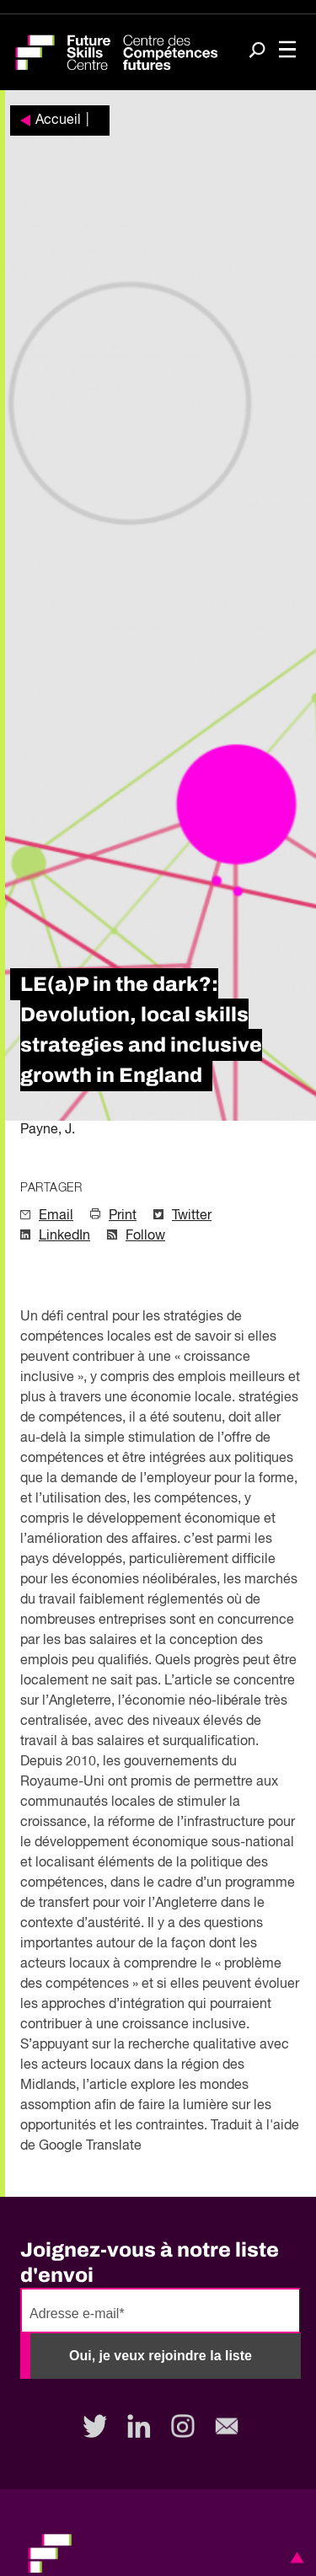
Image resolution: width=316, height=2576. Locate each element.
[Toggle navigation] (287, 51)
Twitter (192, 1216)
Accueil (58, 120)
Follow (145, 1236)
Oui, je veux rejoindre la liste (160, 2355)
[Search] (257, 51)
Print (123, 1216)
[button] (294, 2557)
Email (56, 1216)
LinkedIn (64, 1236)
